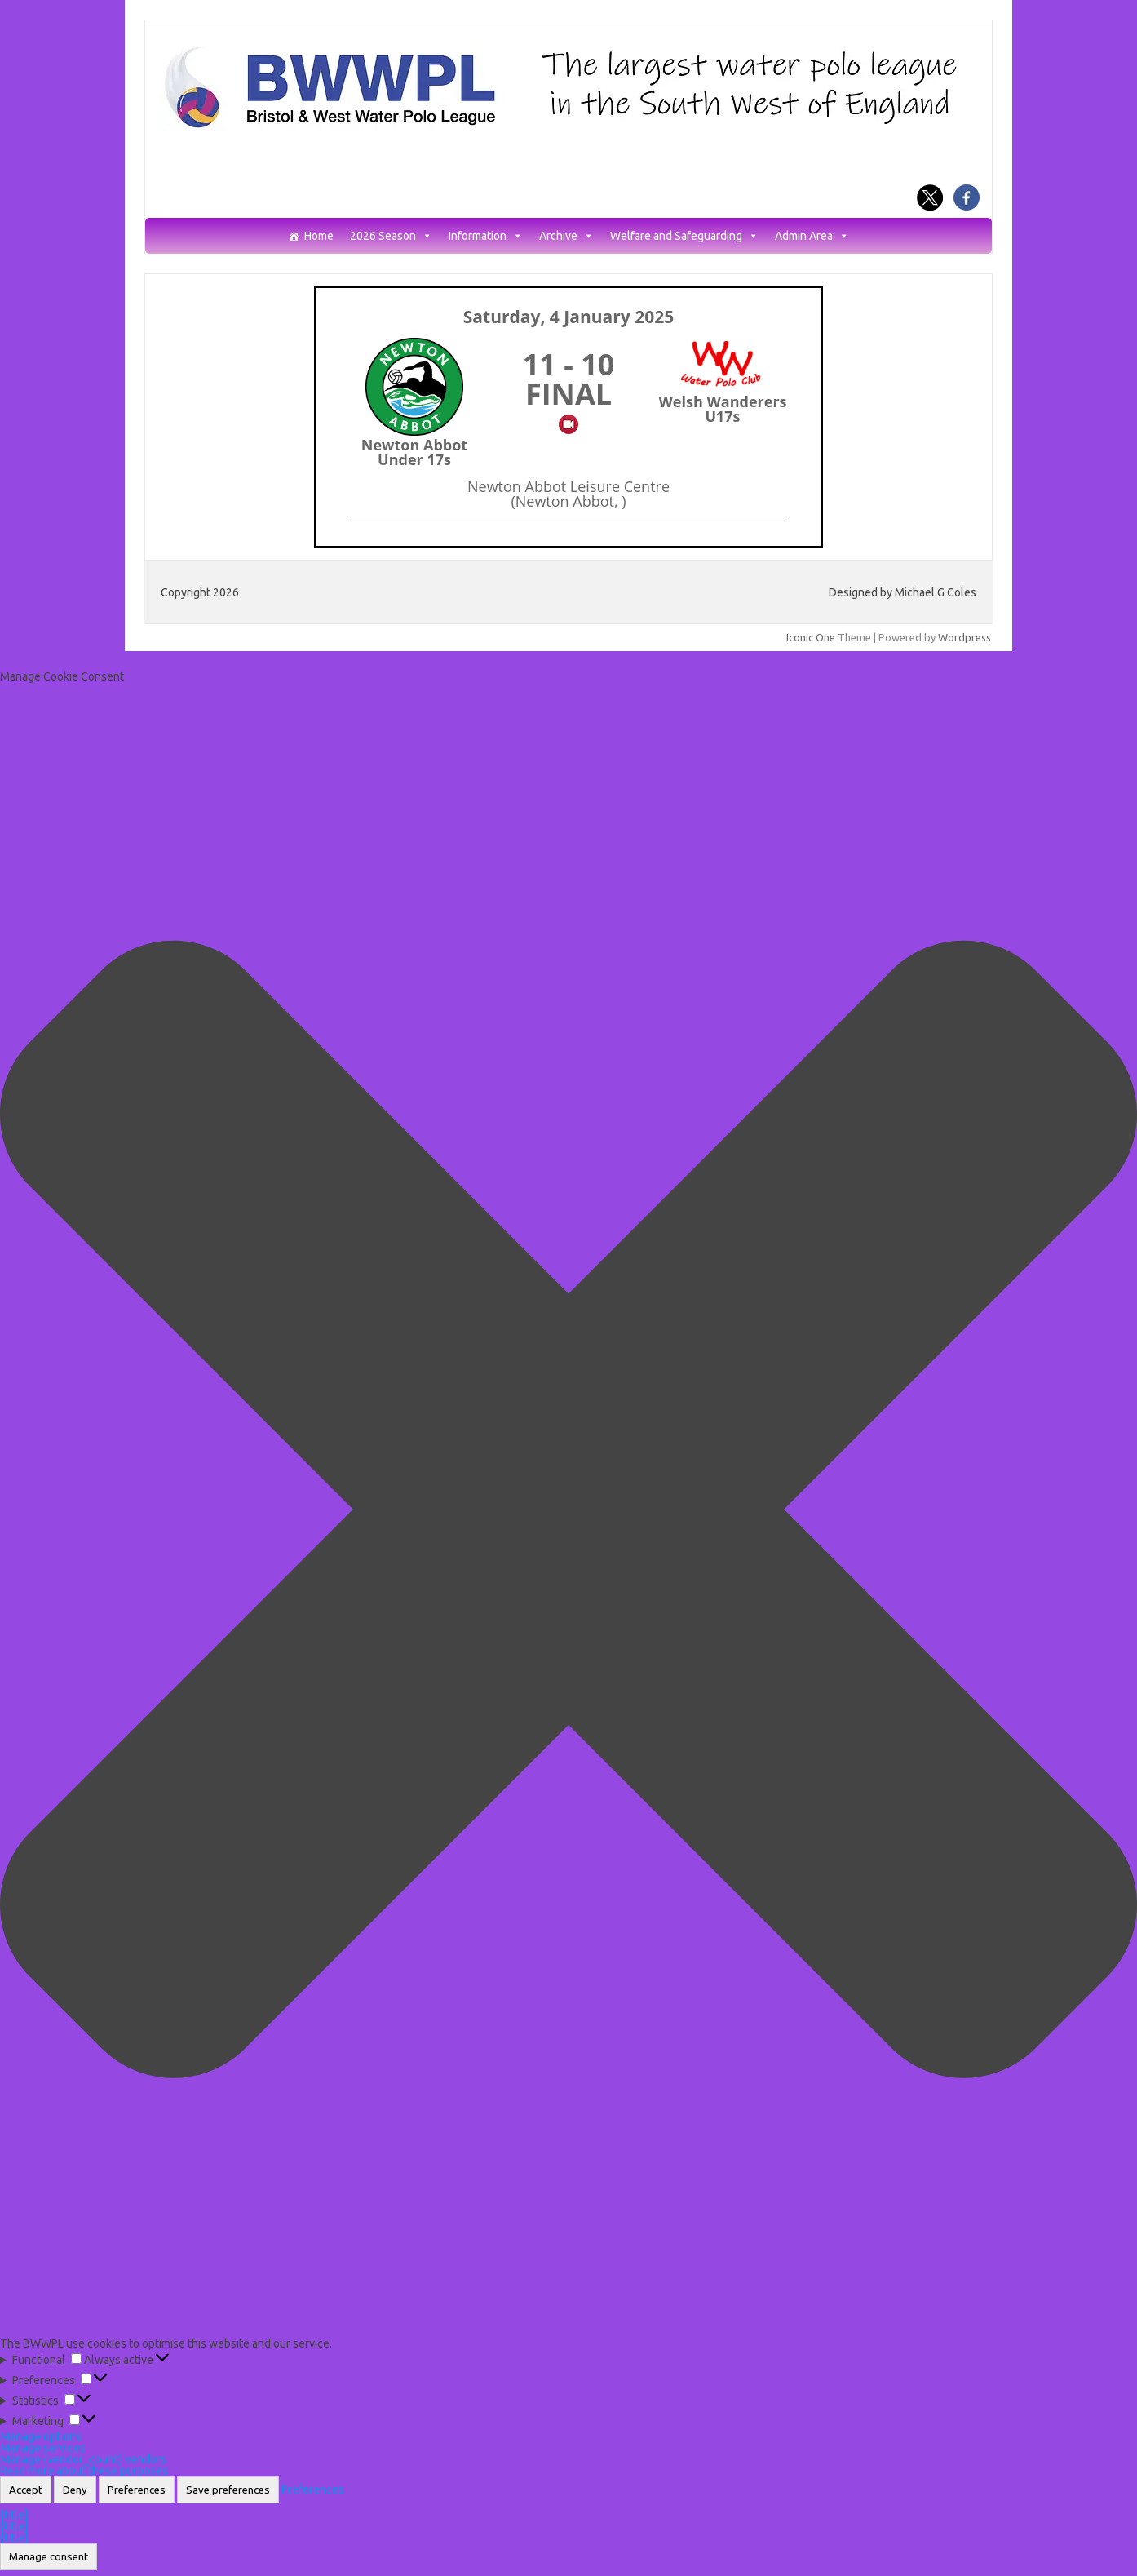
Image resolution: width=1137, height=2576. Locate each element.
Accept (25, 2490)
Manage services (43, 2447)
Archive (566, 236)
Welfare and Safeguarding (684, 236)
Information (486, 236)
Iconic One (810, 637)
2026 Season (391, 236)
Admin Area (812, 236)
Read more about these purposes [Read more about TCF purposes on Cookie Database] (84, 2470)
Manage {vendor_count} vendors (83, 2459)
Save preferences (228, 2490)
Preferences (137, 2490)
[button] (568, 1510)
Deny (75, 2490)
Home (319, 236)
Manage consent (48, 2557)
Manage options (41, 2436)
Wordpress (964, 637)
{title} (14, 2514)
